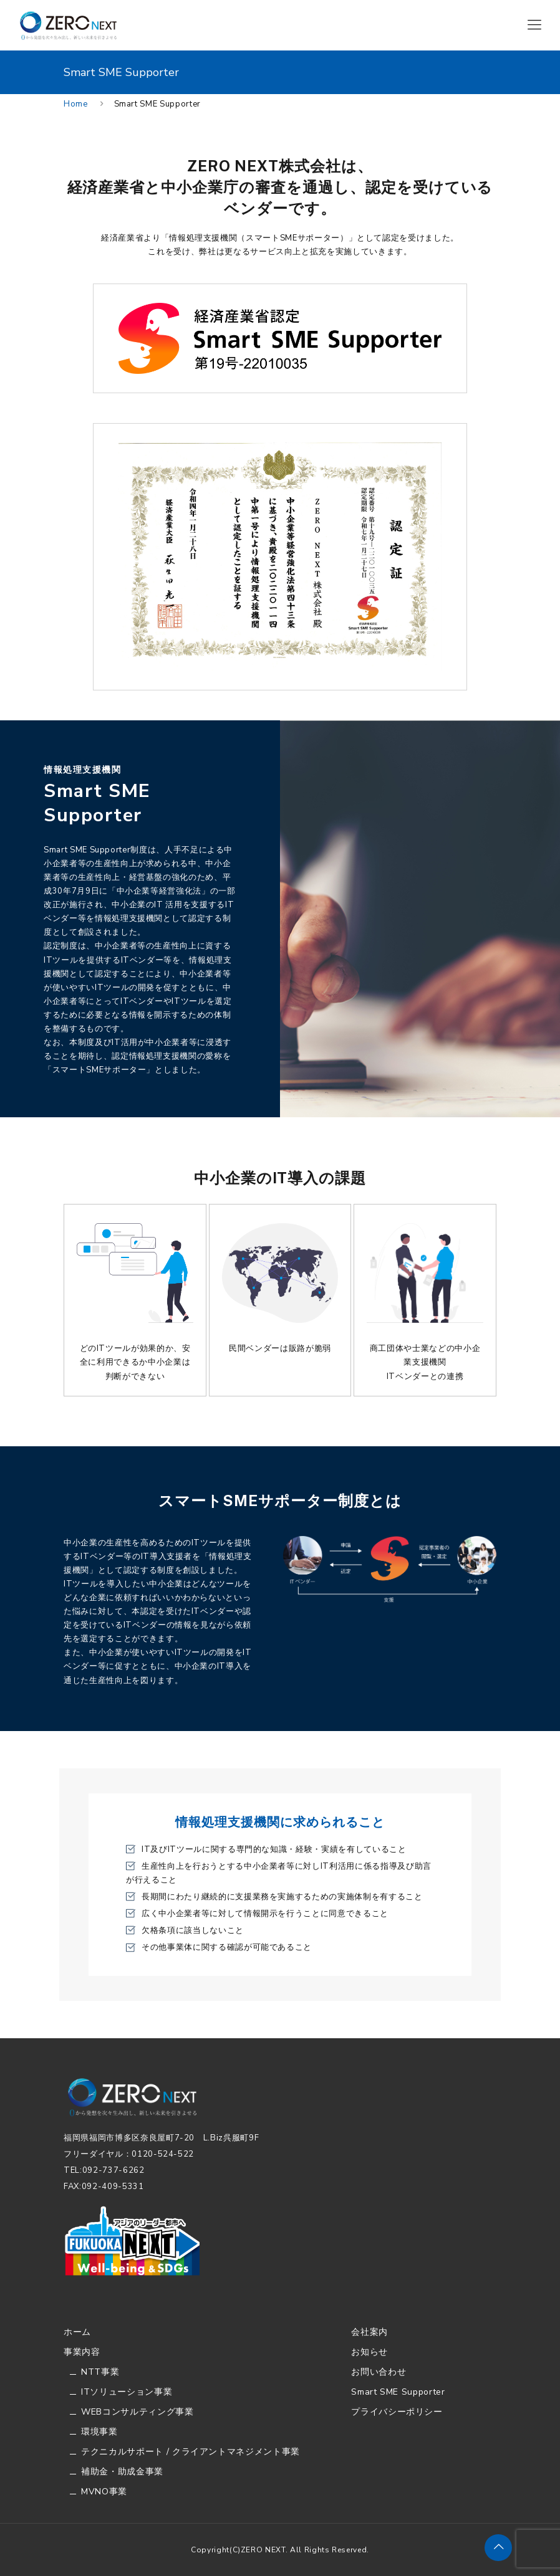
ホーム (77, 2332)
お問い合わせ (378, 2372)
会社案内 (369, 2332)
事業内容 (82, 2352)
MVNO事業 (104, 2491)
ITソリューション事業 (126, 2392)
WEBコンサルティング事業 (137, 2412)
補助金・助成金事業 (122, 2472)
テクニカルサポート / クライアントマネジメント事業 (190, 2452)
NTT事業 (100, 2372)
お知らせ (369, 2352)
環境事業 (99, 2432)
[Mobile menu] (534, 25)
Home (76, 104)
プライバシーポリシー (397, 2412)
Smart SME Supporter (398, 2392)
